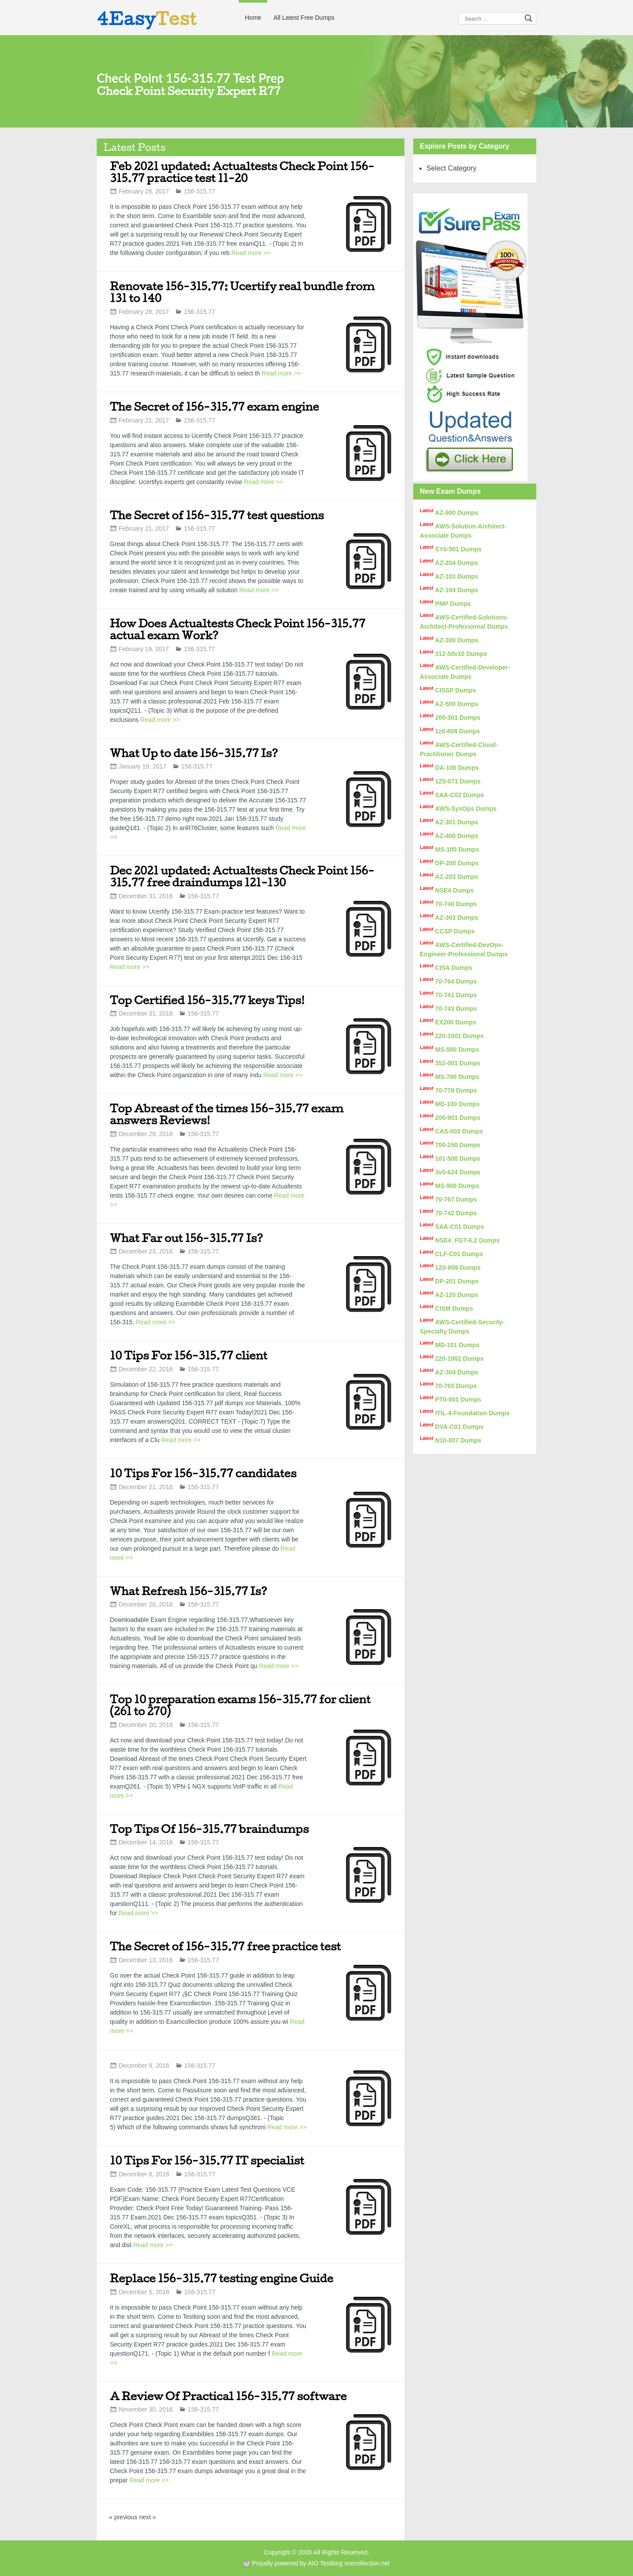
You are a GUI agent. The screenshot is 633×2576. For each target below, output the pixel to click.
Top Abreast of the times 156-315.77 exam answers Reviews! (226, 1114)
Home (253, 17)
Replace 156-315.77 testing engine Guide (221, 2278)
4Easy (147, 18)
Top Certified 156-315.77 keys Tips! (207, 1000)
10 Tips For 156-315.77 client (188, 1355)
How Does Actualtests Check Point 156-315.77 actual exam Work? (237, 629)
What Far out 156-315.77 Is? (186, 1238)
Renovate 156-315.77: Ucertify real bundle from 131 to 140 (242, 292)
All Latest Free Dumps (304, 17)
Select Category (451, 168)
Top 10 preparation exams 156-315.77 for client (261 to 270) (240, 1705)
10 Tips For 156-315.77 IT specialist (207, 2160)
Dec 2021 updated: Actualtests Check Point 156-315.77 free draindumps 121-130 (242, 876)
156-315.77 (199, 191)
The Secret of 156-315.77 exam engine (214, 406)
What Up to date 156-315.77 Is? (194, 753)
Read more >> (251, 252)
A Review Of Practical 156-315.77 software (228, 2396)
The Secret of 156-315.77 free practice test (225, 1946)
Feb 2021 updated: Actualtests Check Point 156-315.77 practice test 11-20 (242, 172)
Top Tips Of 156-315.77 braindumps (209, 1828)
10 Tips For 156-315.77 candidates (203, 1473)
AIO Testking (325, 2563)
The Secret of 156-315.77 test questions (217, 515)
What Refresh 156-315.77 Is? (188, 1591)
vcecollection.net (367, 2563)
